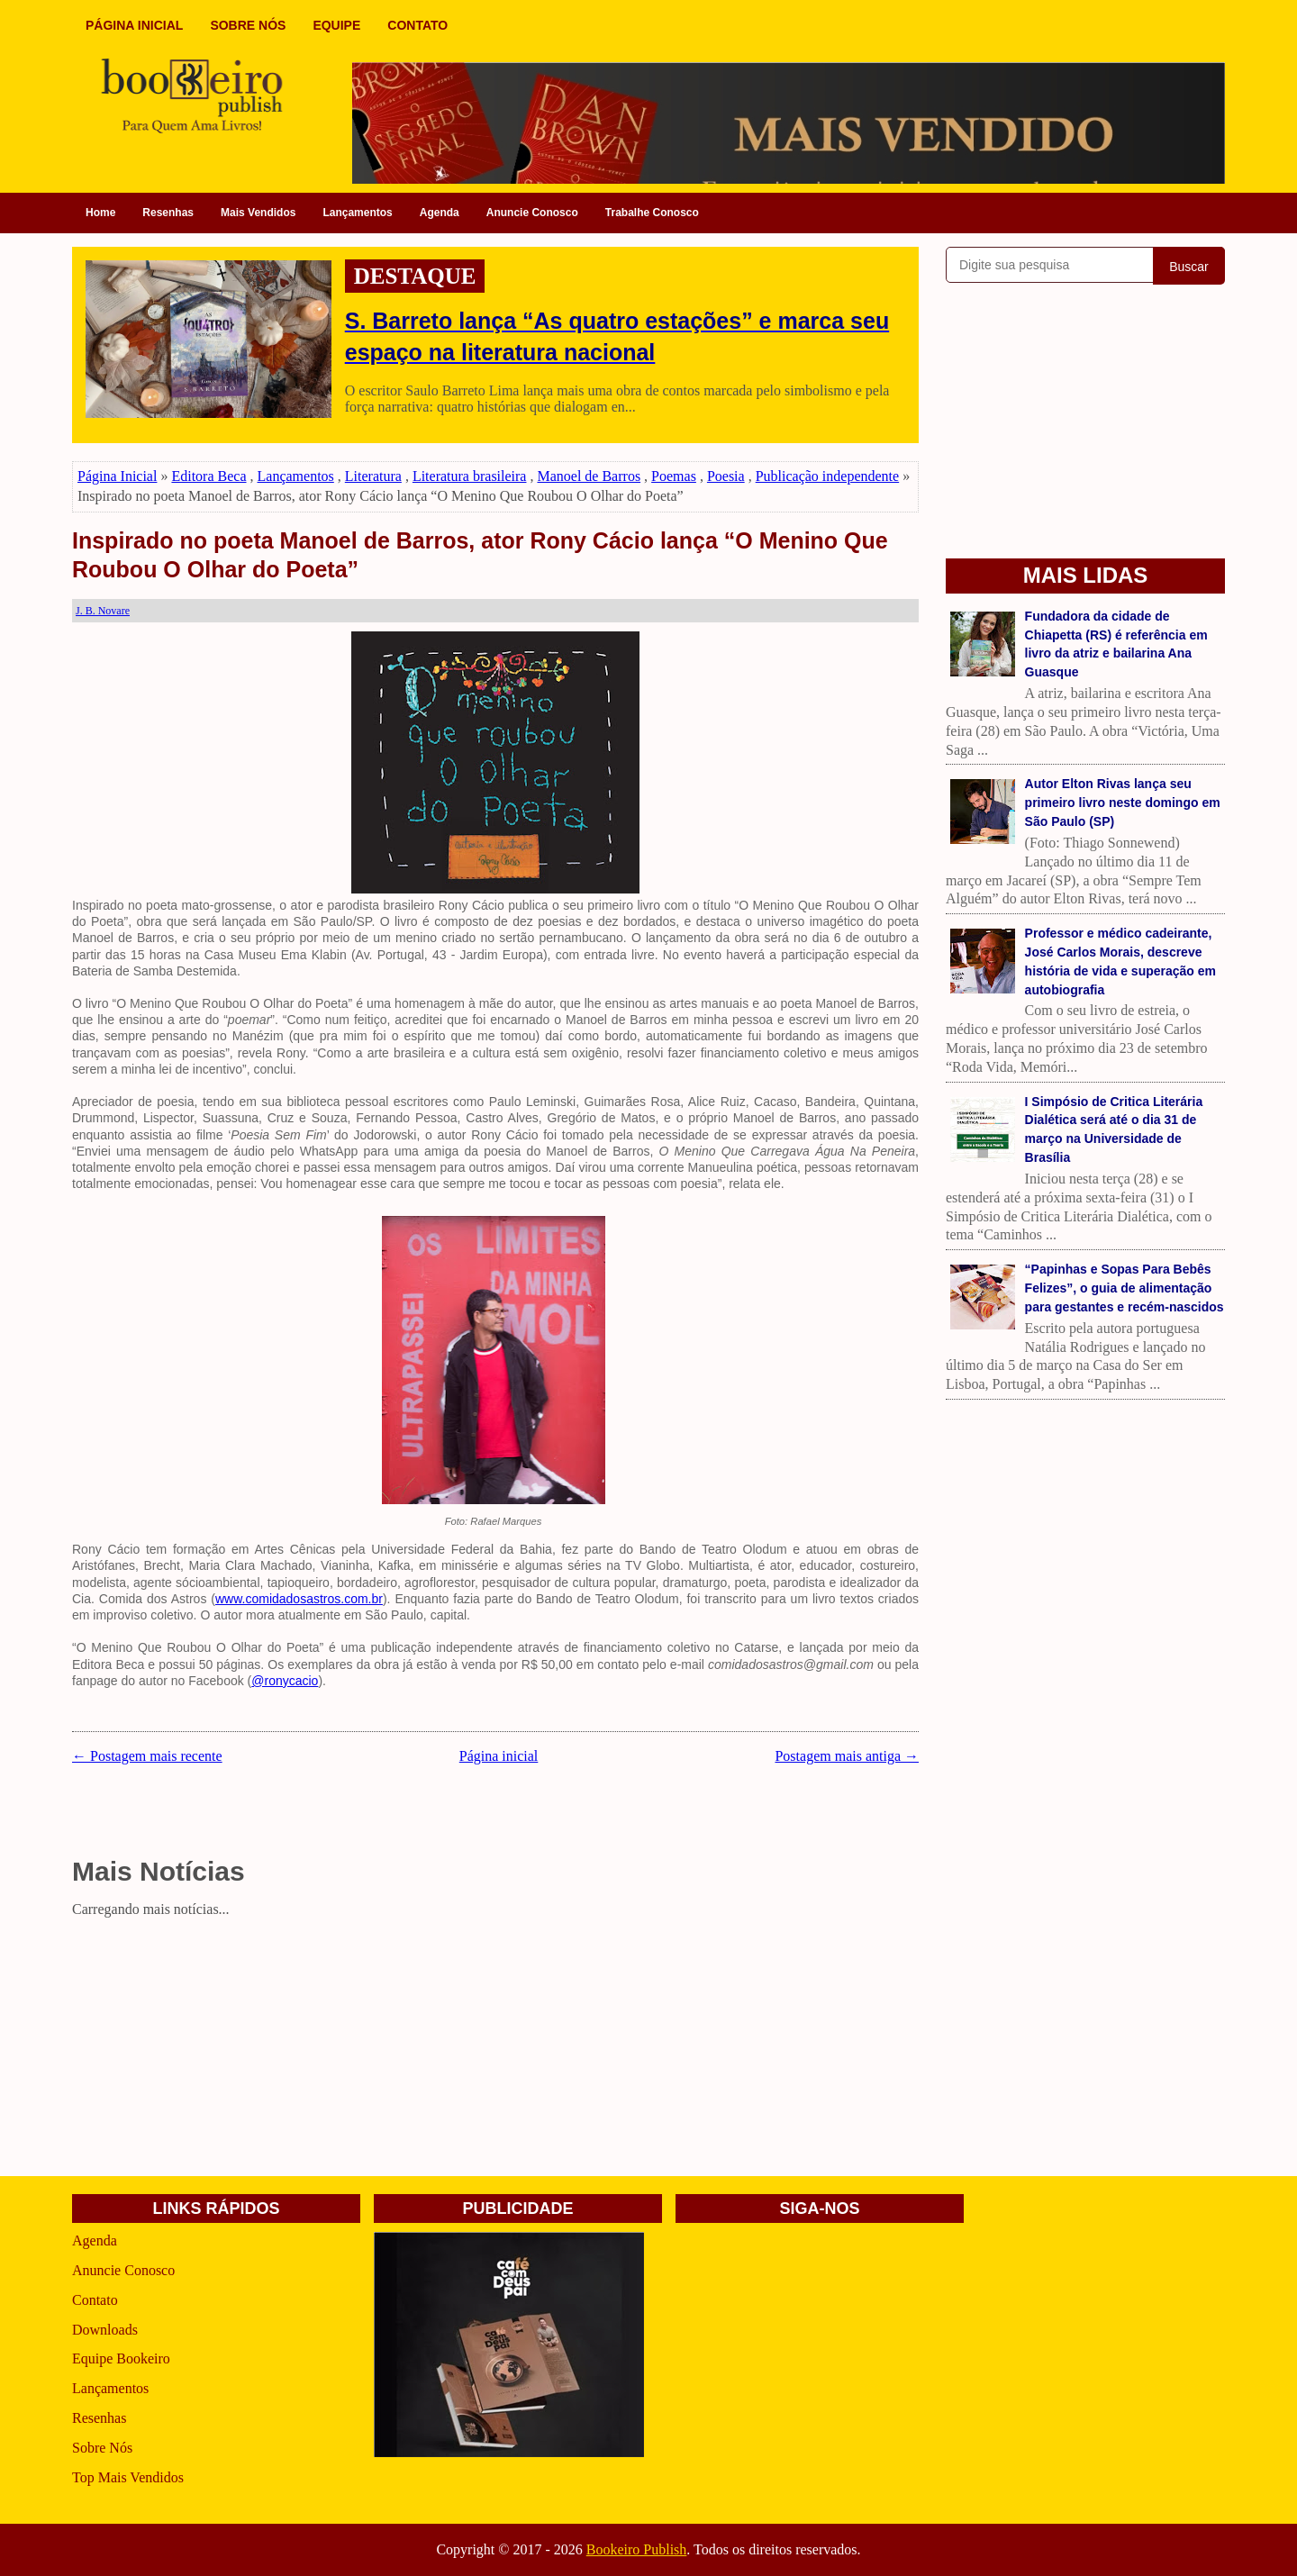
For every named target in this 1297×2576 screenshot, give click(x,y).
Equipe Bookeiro (121, 2358)
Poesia (726, 476)
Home (100, 212)
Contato (95, 2300)
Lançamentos (357, 212)
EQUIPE (336, 25)
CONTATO (417, 25)
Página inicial (499, 1756)
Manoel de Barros (588, 476)
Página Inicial (117, 476)
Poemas (673, 476)
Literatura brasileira (470, 476)
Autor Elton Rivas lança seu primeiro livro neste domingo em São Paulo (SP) (1122, 802)
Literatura (373, 476)
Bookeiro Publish (636, 2549)
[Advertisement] (495, 2050)
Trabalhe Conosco (652, 212)
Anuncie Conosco (532, 212)
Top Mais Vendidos (128, 2477)
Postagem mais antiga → (847, 1756)
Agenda (439, 212)
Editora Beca (208, 476)
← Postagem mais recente (147, 1756)
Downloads (105, 2329)
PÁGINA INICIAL (134, 25)
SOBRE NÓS (248, 25)
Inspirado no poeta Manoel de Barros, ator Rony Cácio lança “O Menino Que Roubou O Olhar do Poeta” (480, 555)
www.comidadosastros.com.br (299, 1599)
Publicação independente (828, 476)
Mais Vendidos (258, 212)
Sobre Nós (102, 2447)
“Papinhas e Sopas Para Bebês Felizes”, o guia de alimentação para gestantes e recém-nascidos (1124, 1288)
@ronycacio (284, 1680)
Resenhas (168, 212)
